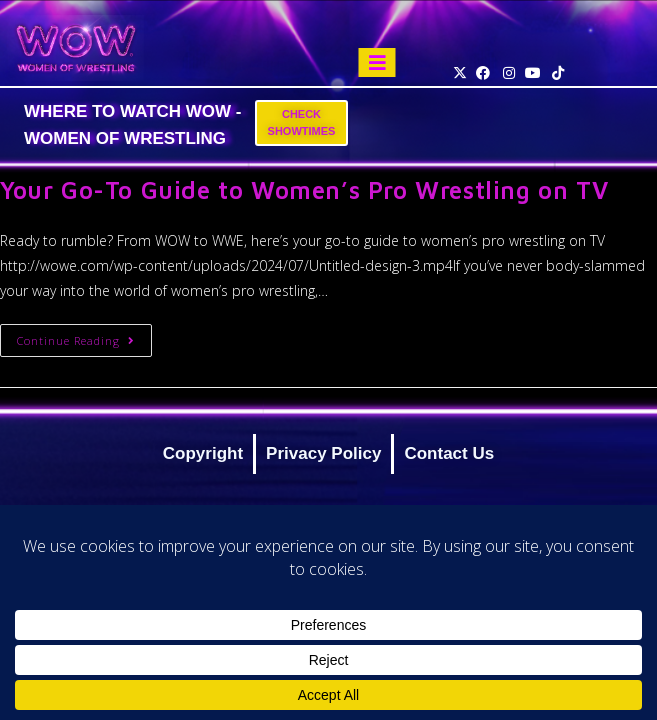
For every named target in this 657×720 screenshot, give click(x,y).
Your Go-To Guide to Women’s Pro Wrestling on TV (304, 190)
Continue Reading (84, 336)
